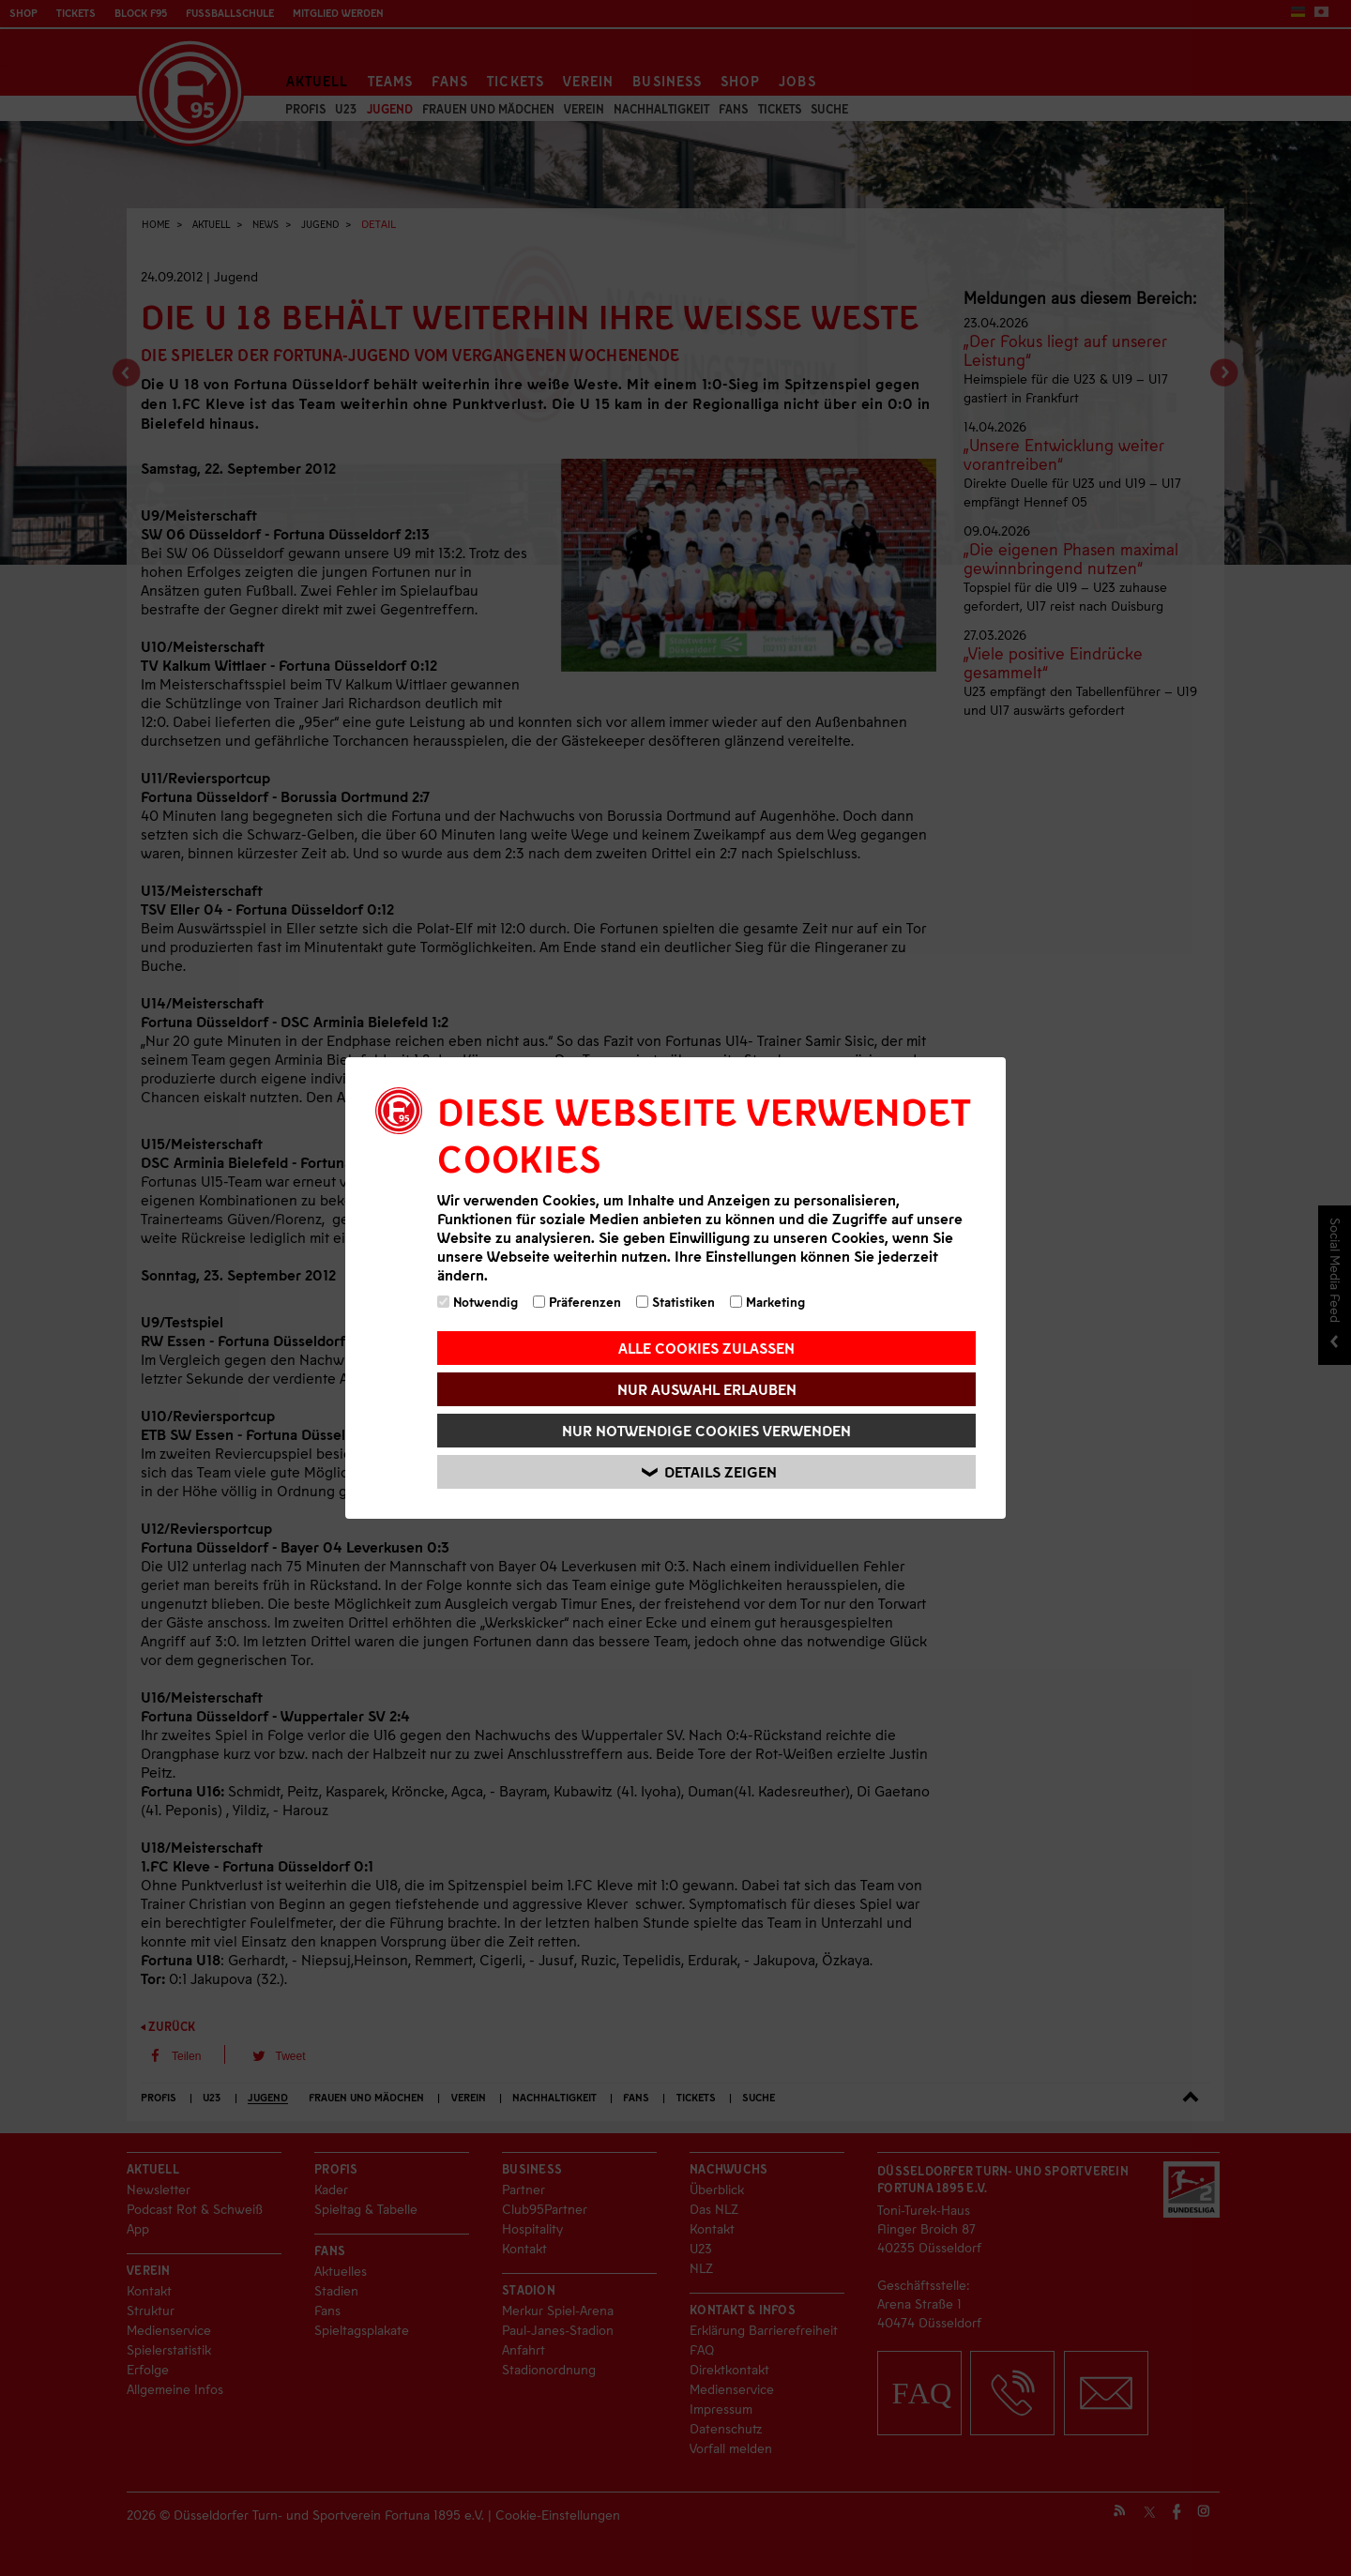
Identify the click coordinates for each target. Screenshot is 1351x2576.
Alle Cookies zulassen (706, 1347)
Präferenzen (577, 1302)
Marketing (767, 1302)
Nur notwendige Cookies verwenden (706, 1430)
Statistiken (675, 1302)
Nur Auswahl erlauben (707, 1389)
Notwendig (477, 1302)
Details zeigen (709, 1472)
